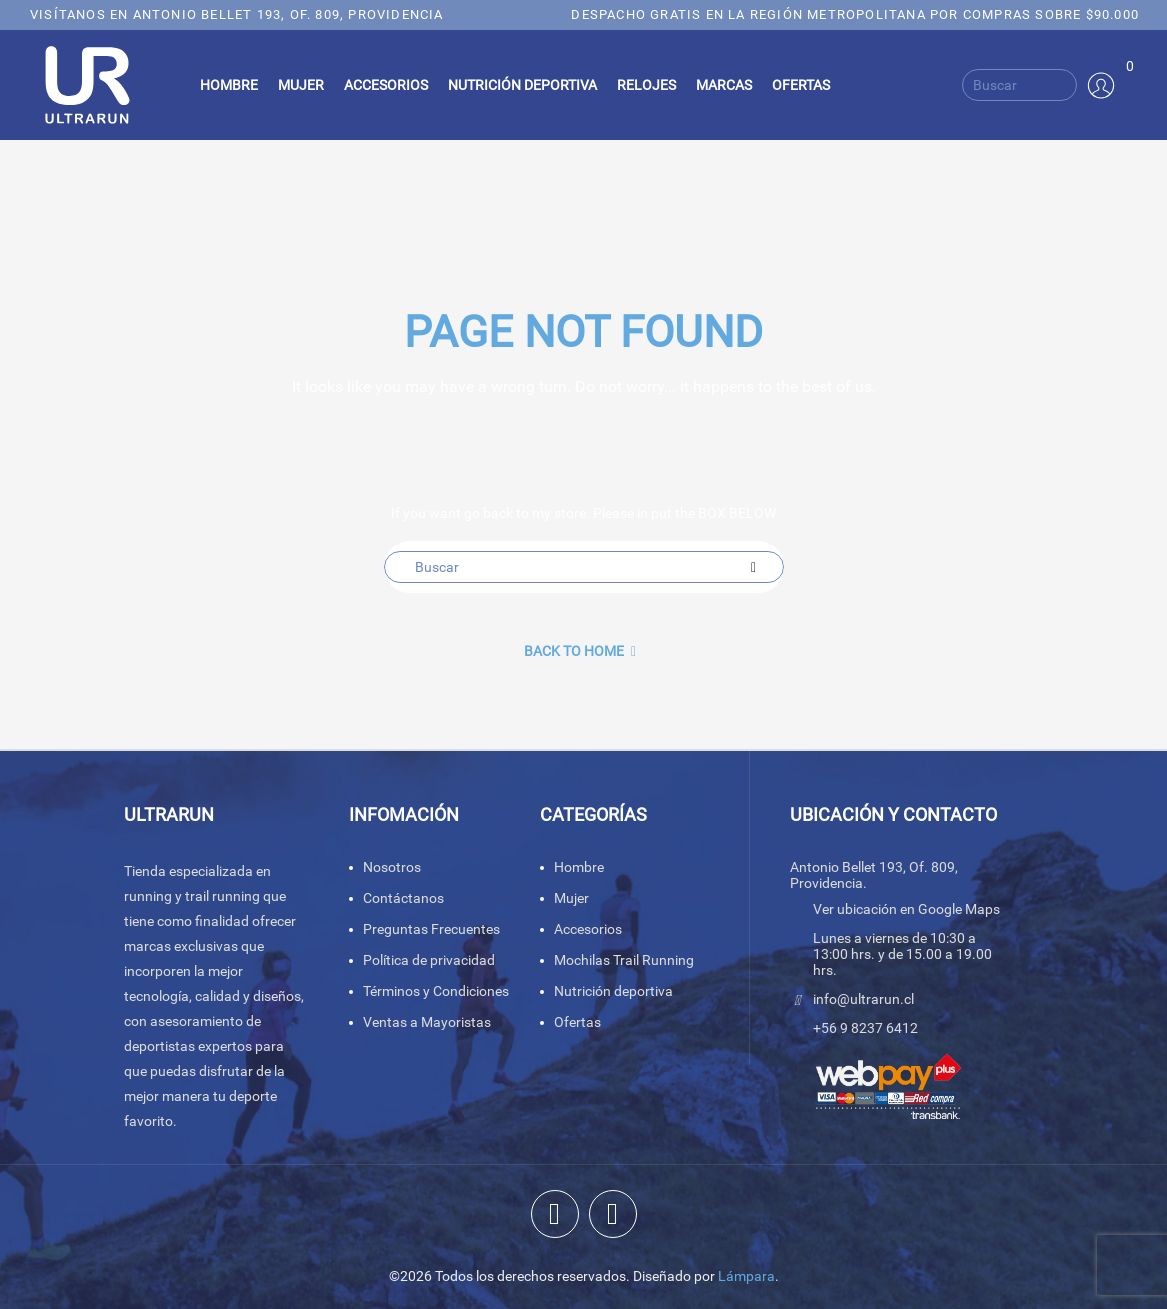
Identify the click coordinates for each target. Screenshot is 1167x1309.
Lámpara (746, 1276)
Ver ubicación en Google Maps (906, 909)
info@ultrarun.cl (863, 999)
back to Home (580, 651)
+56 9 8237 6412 (865, 1028)
